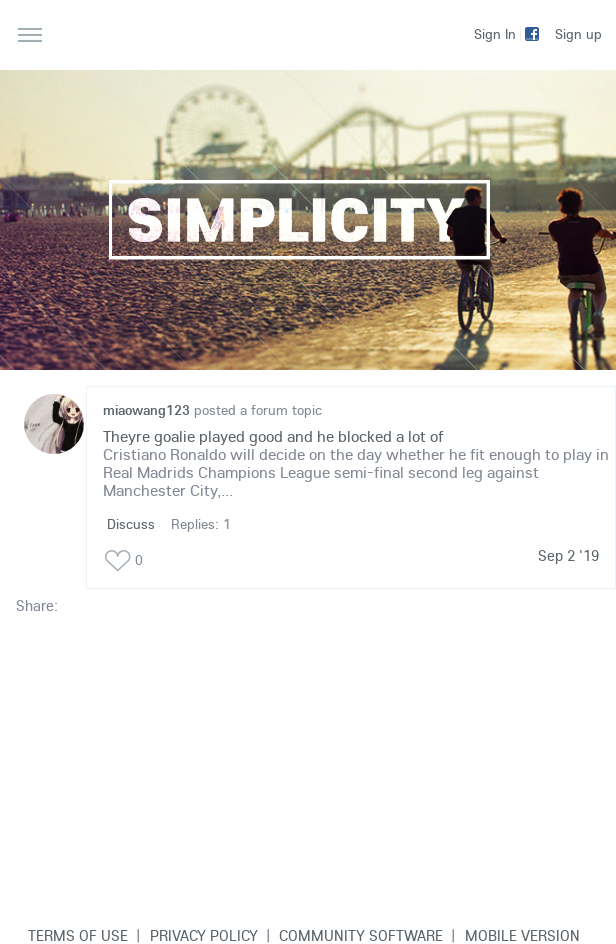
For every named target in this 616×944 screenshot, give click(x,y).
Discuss (131, 524)
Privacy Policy (204, 935)
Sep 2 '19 (568, 556)
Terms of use (78, 935)
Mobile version (522, 935)
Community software (361, 935)
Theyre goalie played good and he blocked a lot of (273, 436)
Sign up (578, 34)
